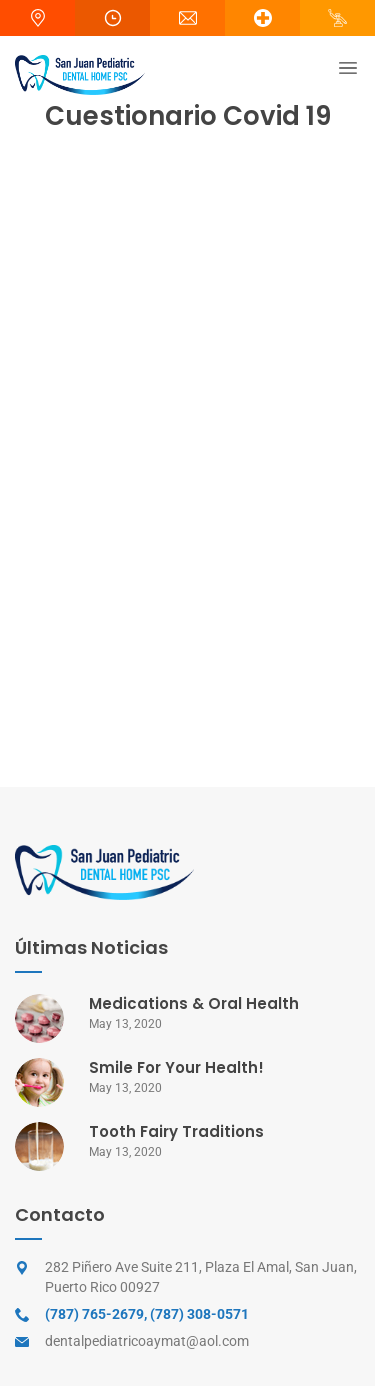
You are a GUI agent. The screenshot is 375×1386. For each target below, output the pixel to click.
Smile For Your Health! (176, 1067)
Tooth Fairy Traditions (176, 1131)
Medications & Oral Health (194, 1003)
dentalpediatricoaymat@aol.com (147, 1341)
